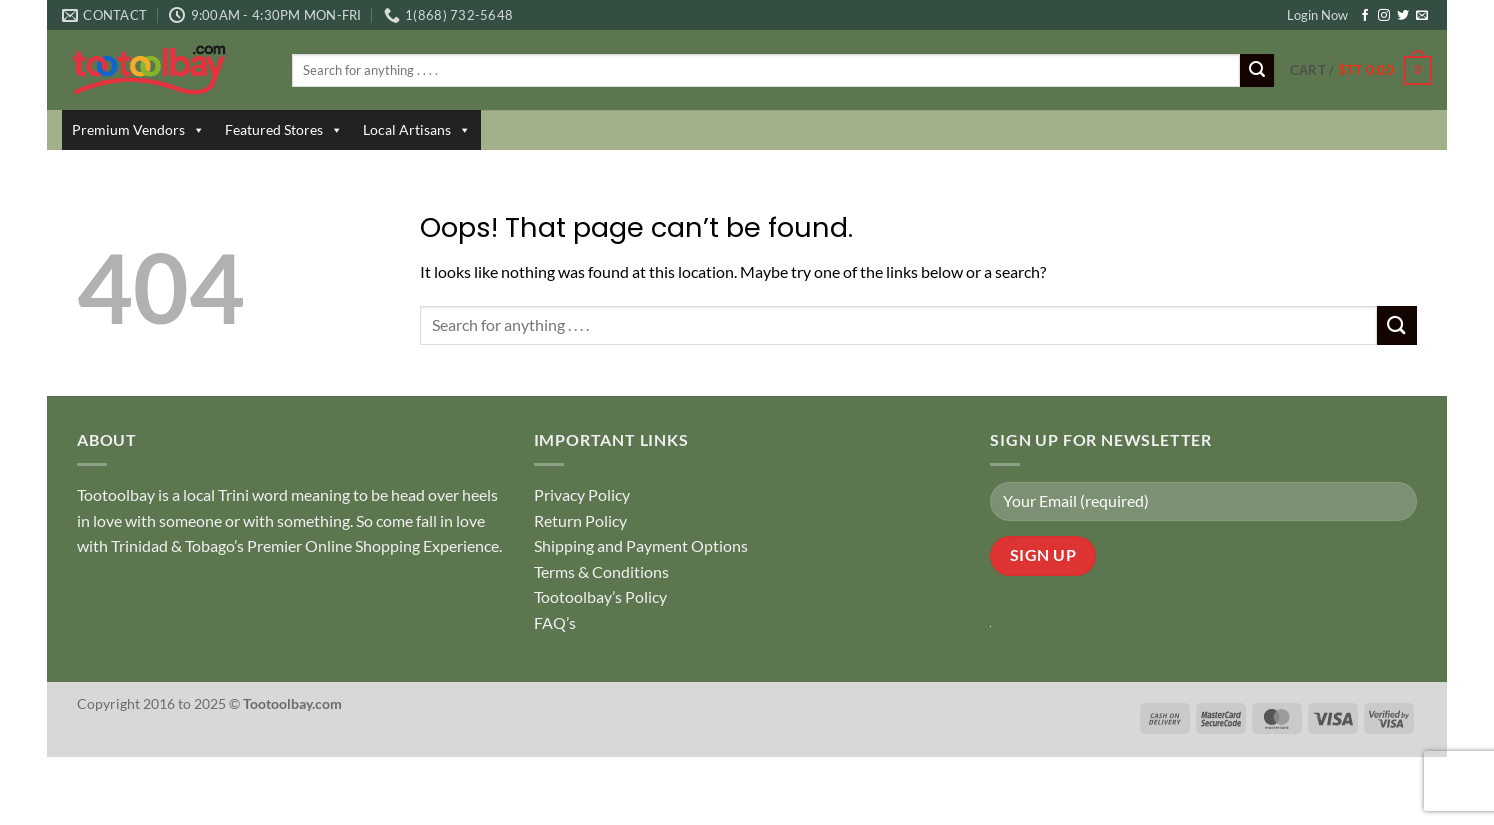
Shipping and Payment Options (641, 545)
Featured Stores (284, 130)
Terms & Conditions (601, 571)
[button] (1361, 71)
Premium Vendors (138, 130)
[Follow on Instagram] (1384, 16)
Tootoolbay (116, 494)
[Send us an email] (1422, 16)
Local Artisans (417, 130)
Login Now (1317, 15)
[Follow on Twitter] (1403, 16)
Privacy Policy (582, 494)
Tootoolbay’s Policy (600, 596)
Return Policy (580, 520)
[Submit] (1257, 71)
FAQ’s (555, 622)
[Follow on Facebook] (1365, 16)
